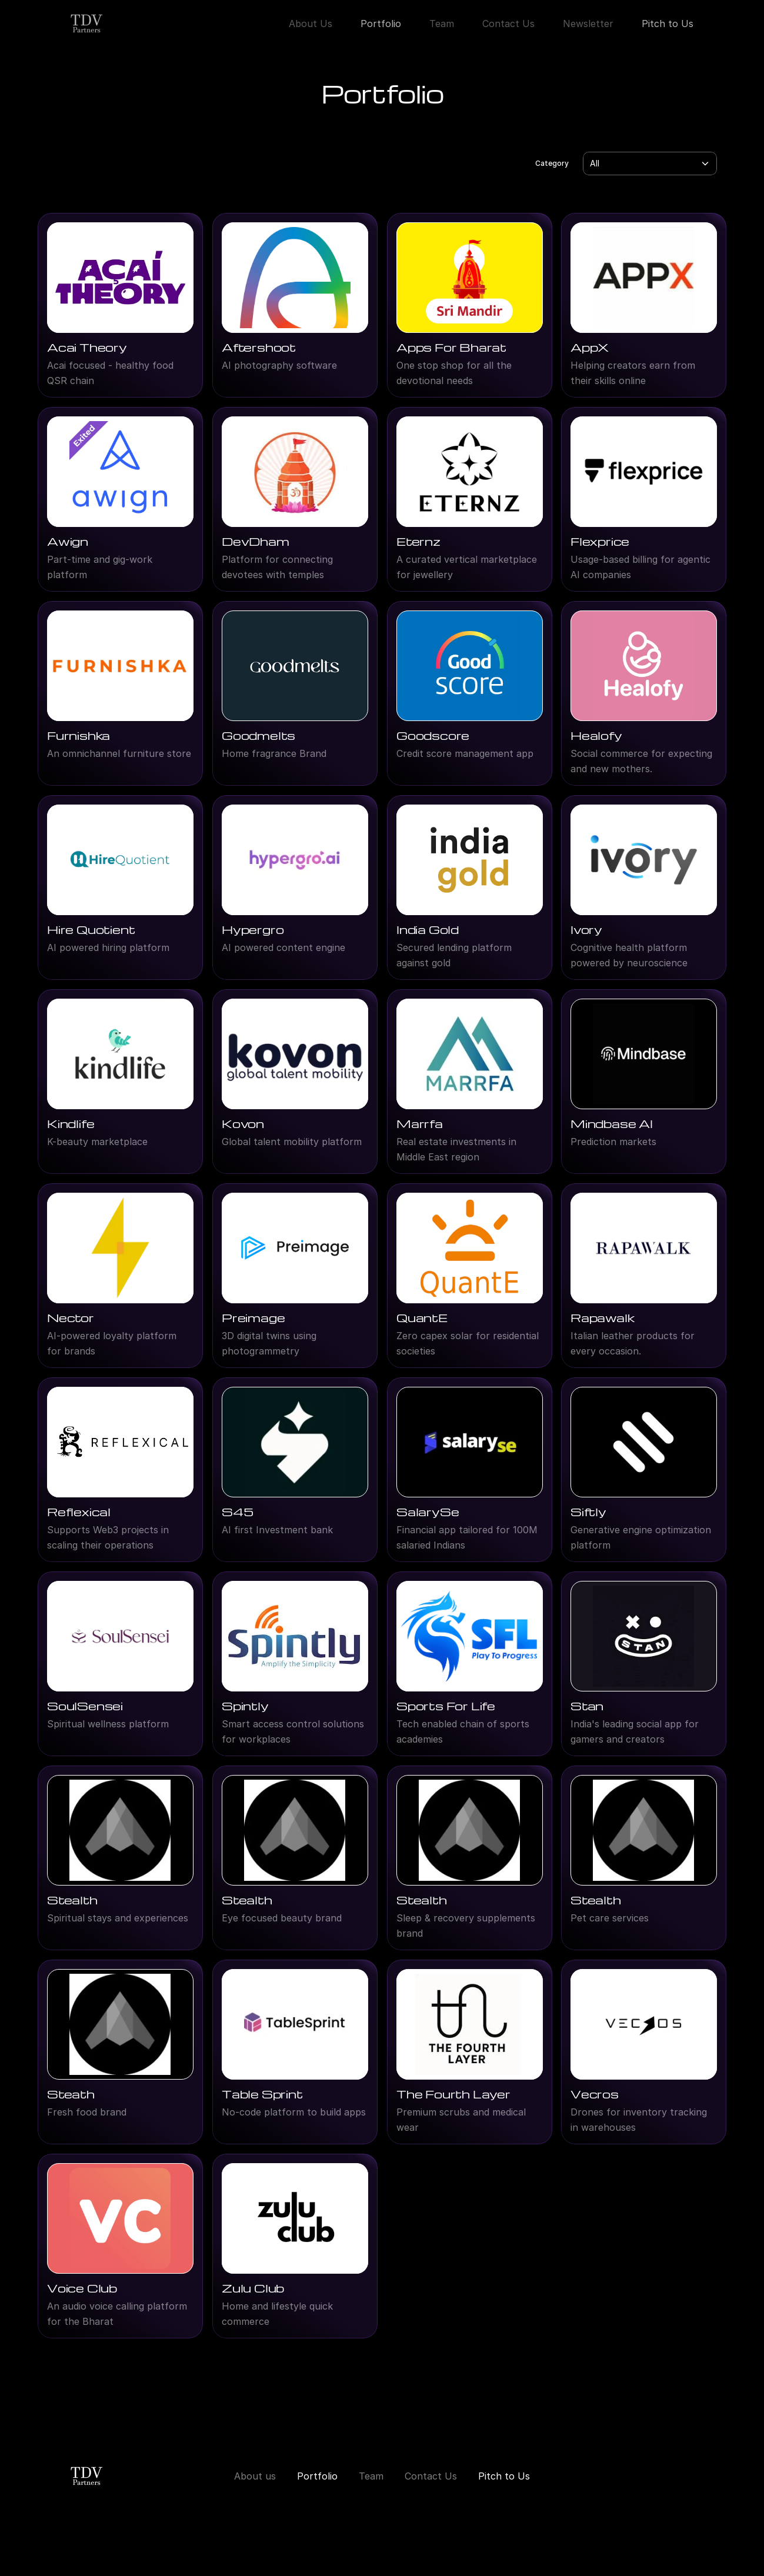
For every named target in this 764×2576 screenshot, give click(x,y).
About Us (310, 23)
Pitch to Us (667, 23)
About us (255, 2476)
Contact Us (508, 23)
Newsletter (588, 23)
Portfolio (381, 23)
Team (441, 23)
